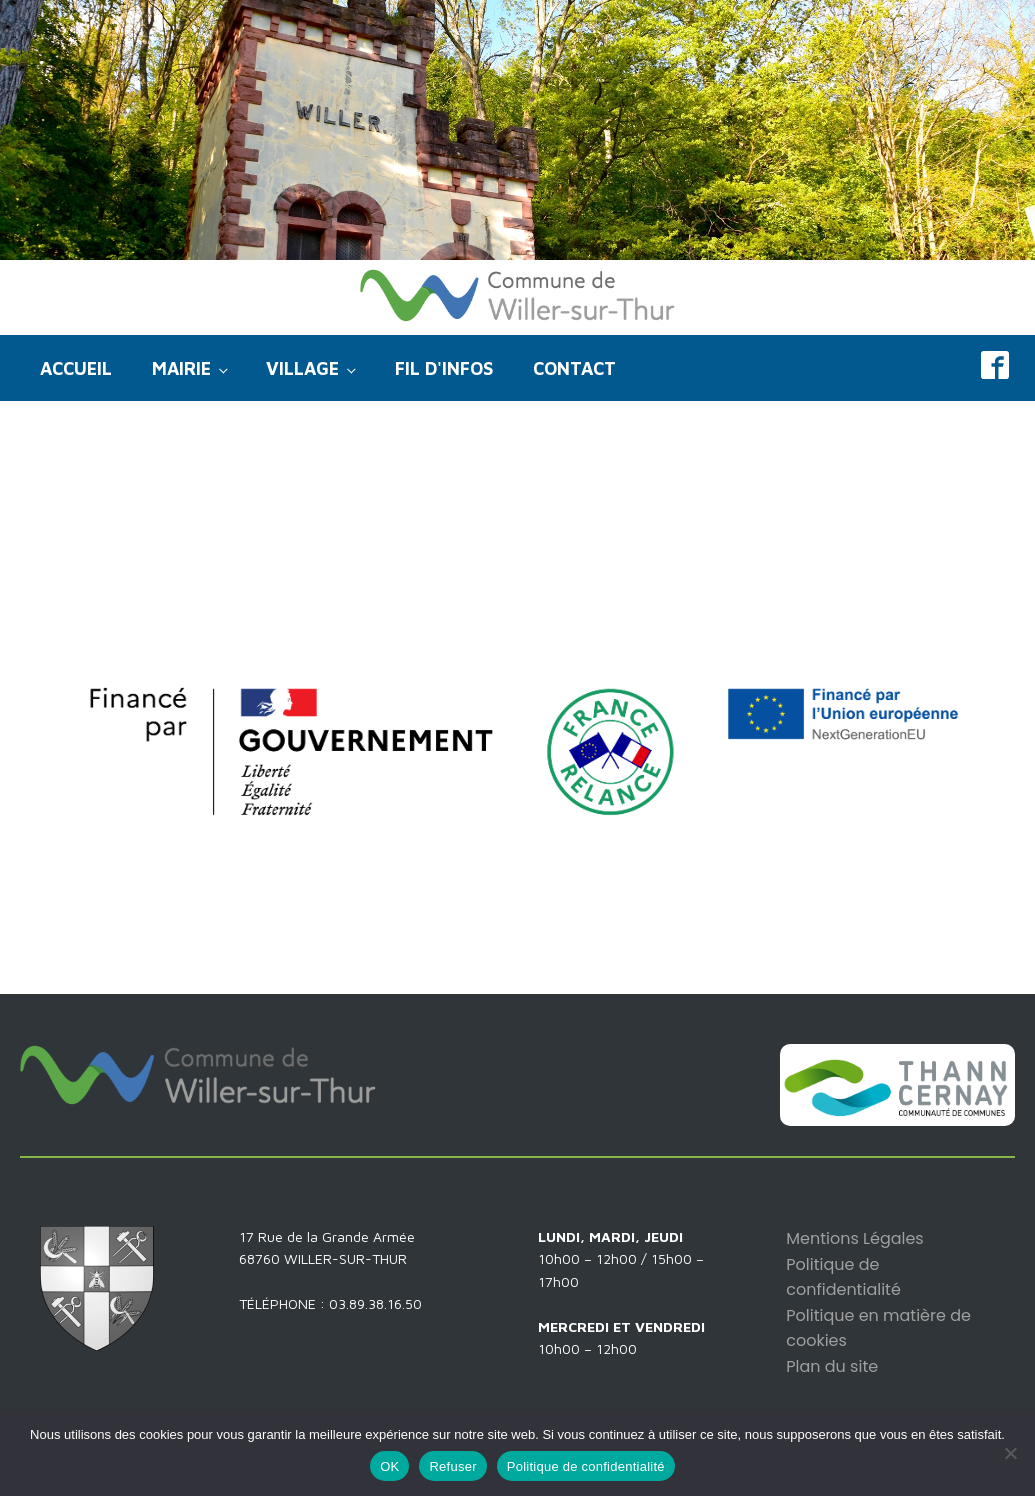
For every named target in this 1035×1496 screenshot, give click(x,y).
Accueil (76, 368)
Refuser (452, 1466)
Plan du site (832, 1366)
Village (302, 368)
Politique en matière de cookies (878, 1328)
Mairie (181, 368)
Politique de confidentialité (843, 1277)
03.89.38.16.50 (375, 1303)
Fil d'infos (444, 368)
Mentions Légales (854, 1238)
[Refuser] (1010, 1453)
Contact (574, 368)
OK (389, 1466)
